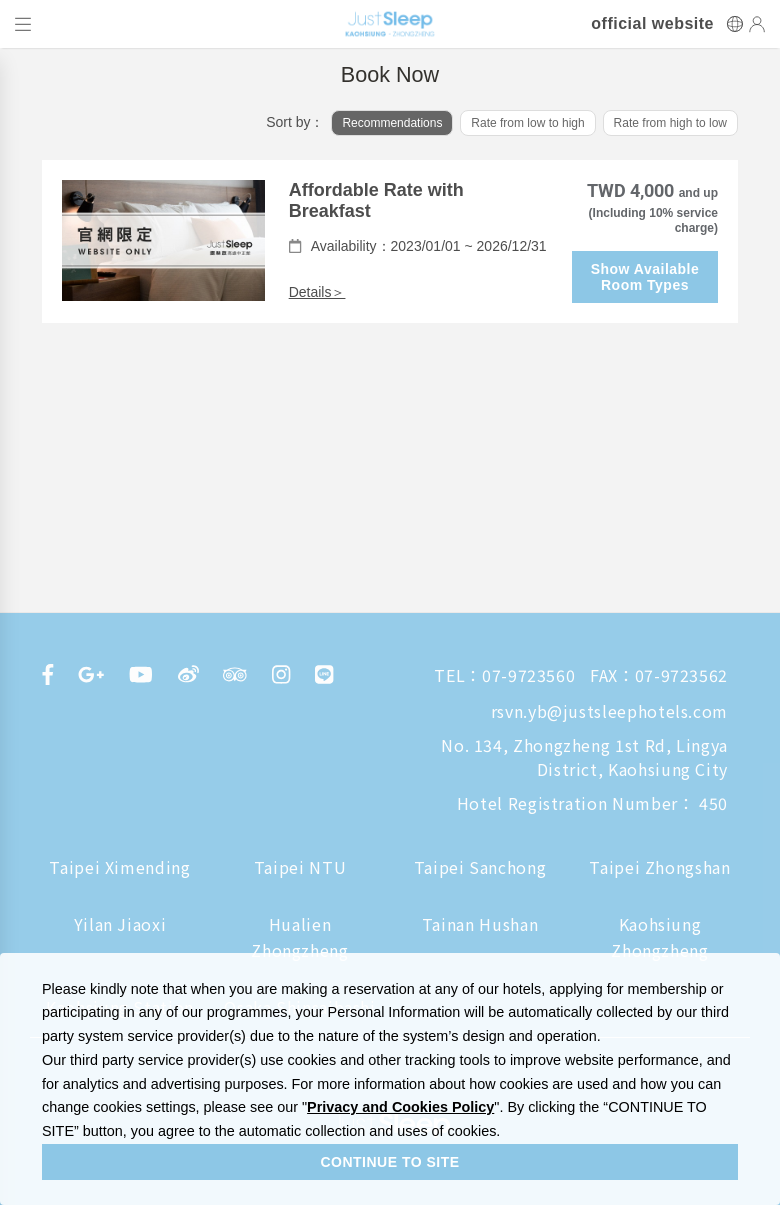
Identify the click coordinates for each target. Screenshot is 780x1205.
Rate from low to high (527, 123)
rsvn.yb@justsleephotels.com (609, 711)
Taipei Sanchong (480, 867)
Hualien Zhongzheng (299, 937)
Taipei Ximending (119, 867)
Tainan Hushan (480, 924)
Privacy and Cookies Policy (400, 1107)
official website (652, 24)
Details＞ (317, 292)
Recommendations (392, 123)
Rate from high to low (670, 123)
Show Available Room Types (645, 277)
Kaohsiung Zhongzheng (659, 937)
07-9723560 (528, 675)
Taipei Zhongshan (659, 867)
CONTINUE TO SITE (389, 1162)
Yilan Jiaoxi (120, 924)
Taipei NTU (300, 867)
